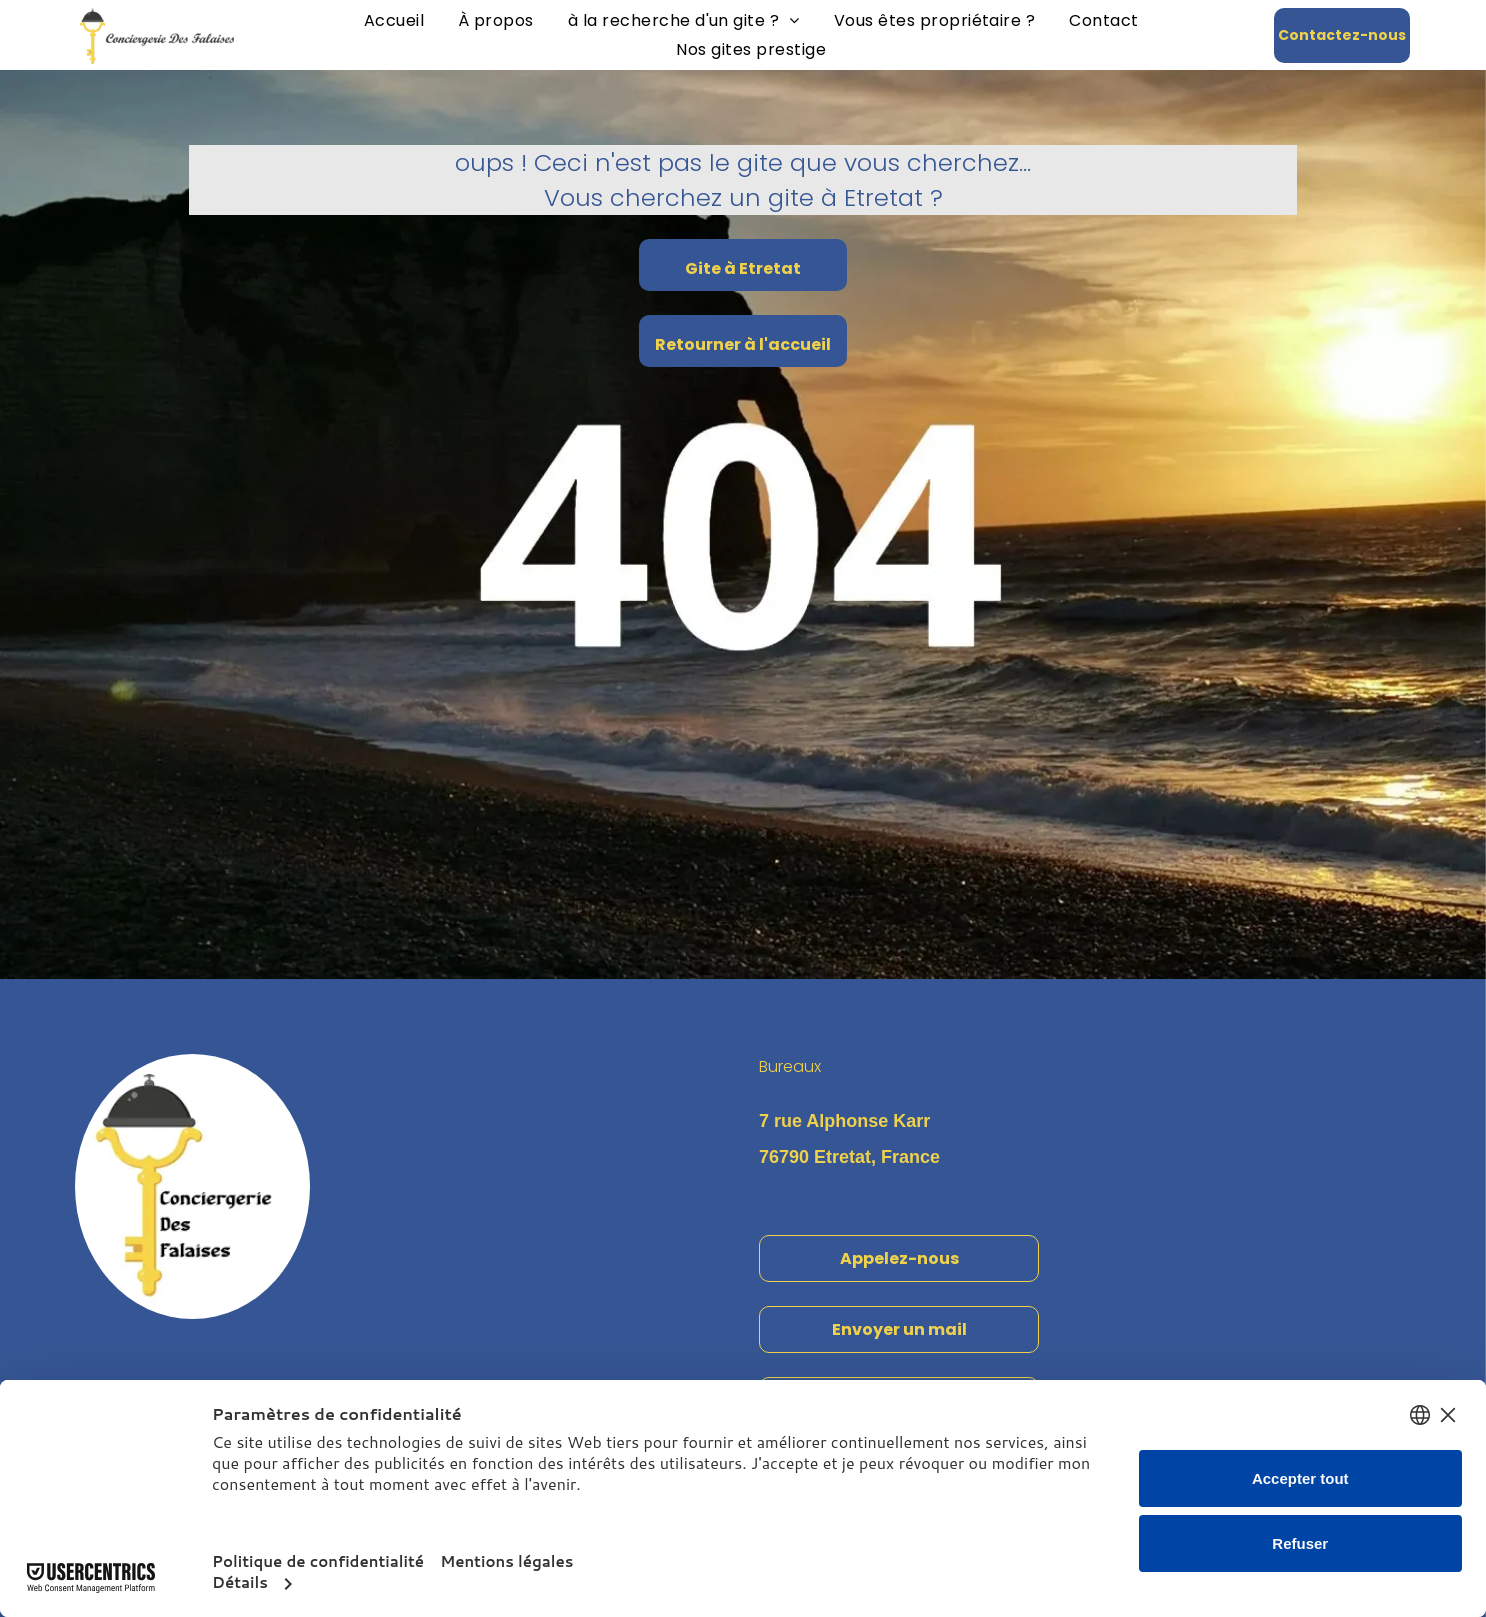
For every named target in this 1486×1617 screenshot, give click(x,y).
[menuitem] (394, 20)
